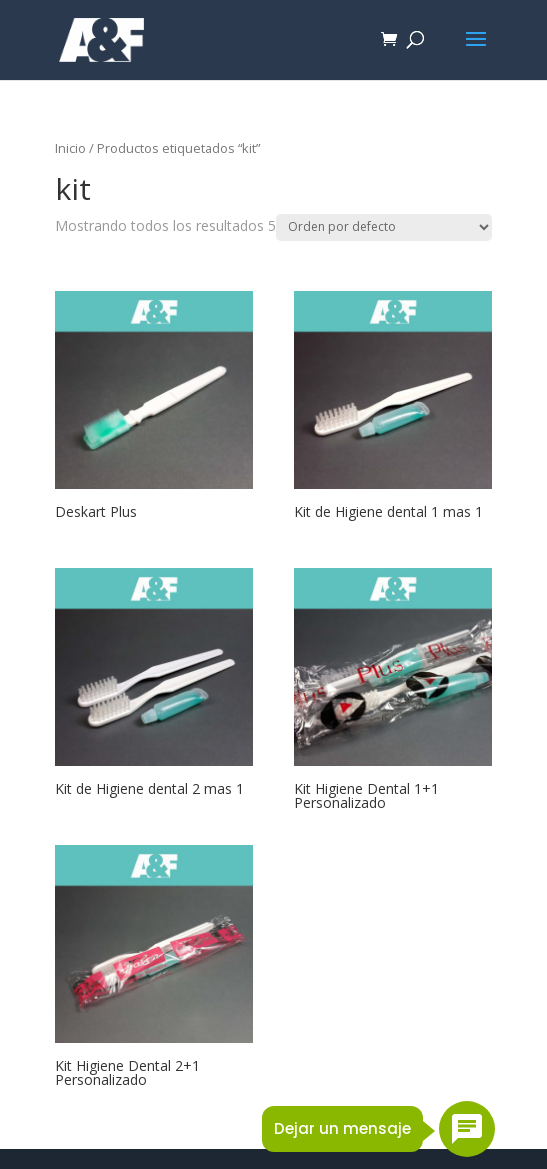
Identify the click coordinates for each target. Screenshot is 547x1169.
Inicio (70, 148)
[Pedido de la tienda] (384, 227)
